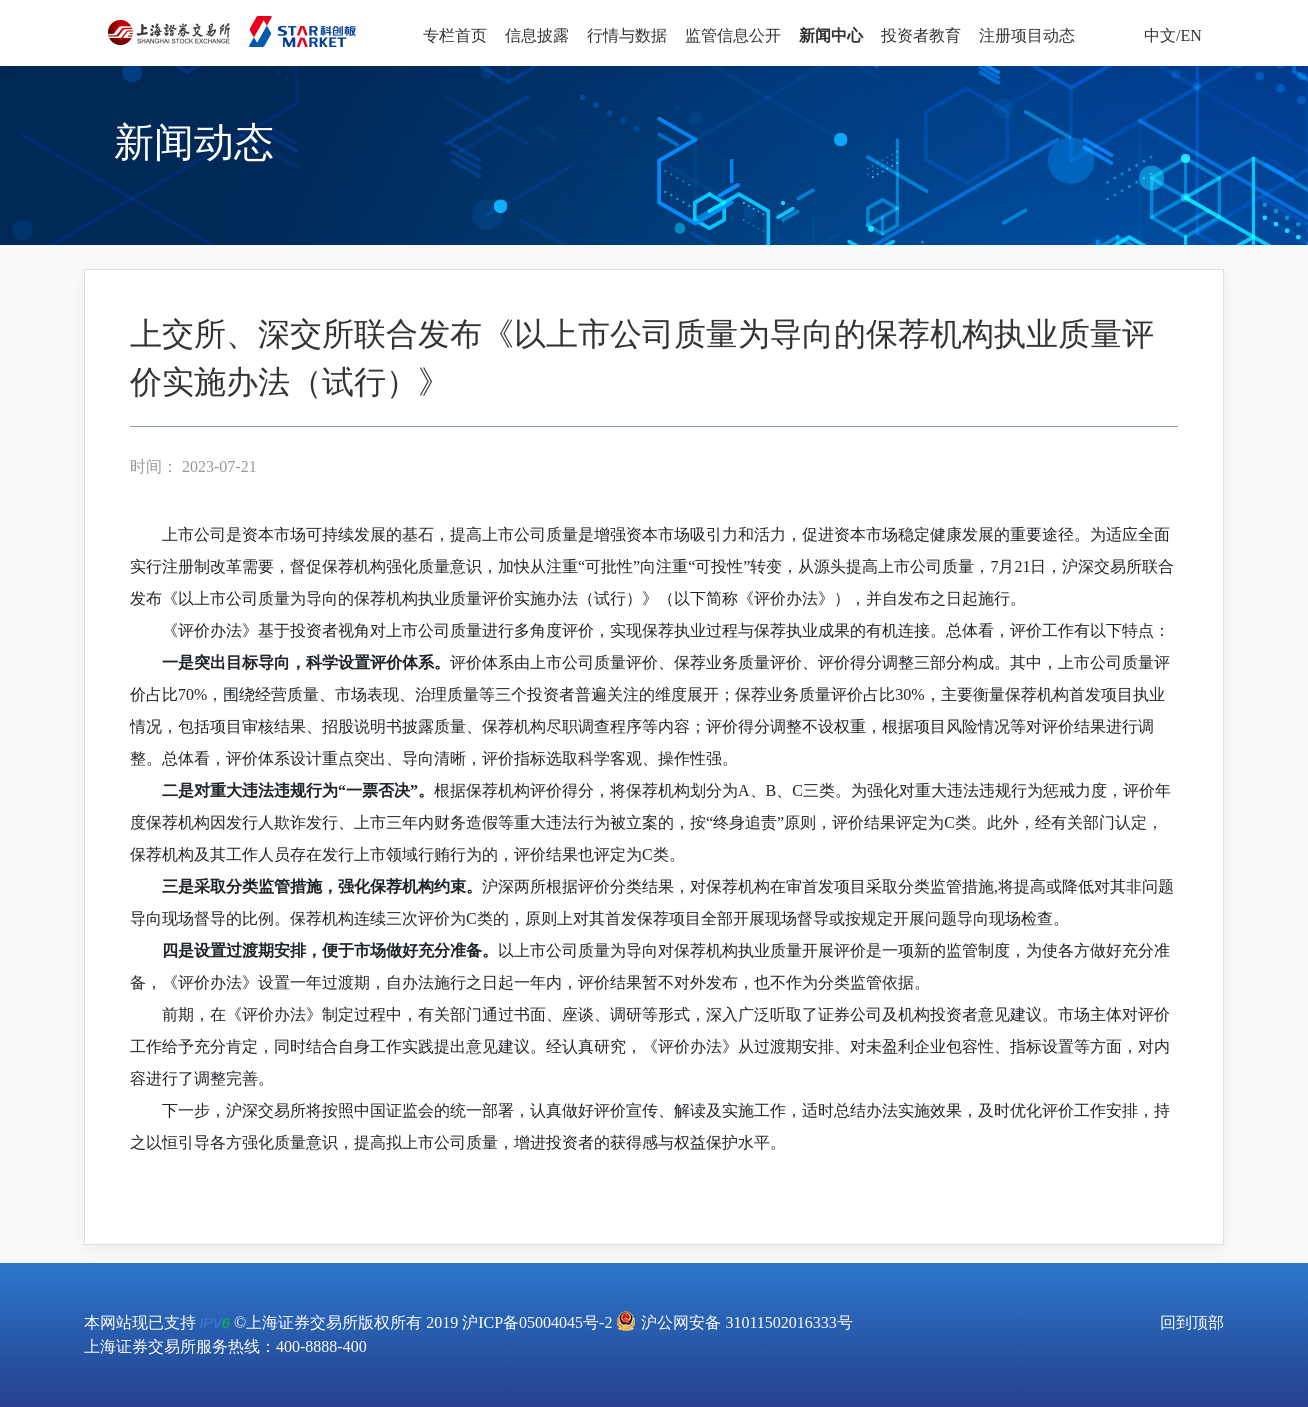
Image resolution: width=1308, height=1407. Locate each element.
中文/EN (1173, 35)
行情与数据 (627, 35)
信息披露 (537, 35)
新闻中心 (831, 35)
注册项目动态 (1027, 35)
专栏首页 (455, 35)
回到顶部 (1192, 1322)
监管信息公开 (733, 35)
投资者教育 (921, 35)
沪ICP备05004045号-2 (537, 1322)
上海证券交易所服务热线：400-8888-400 (225, 1346)
